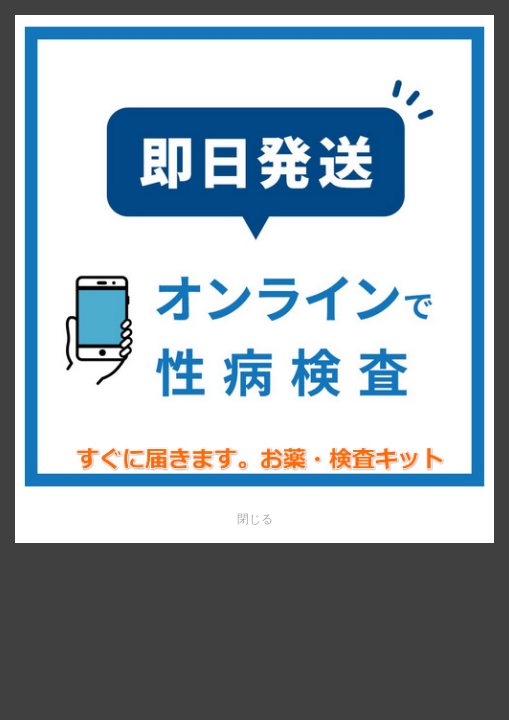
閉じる (255, 519)
